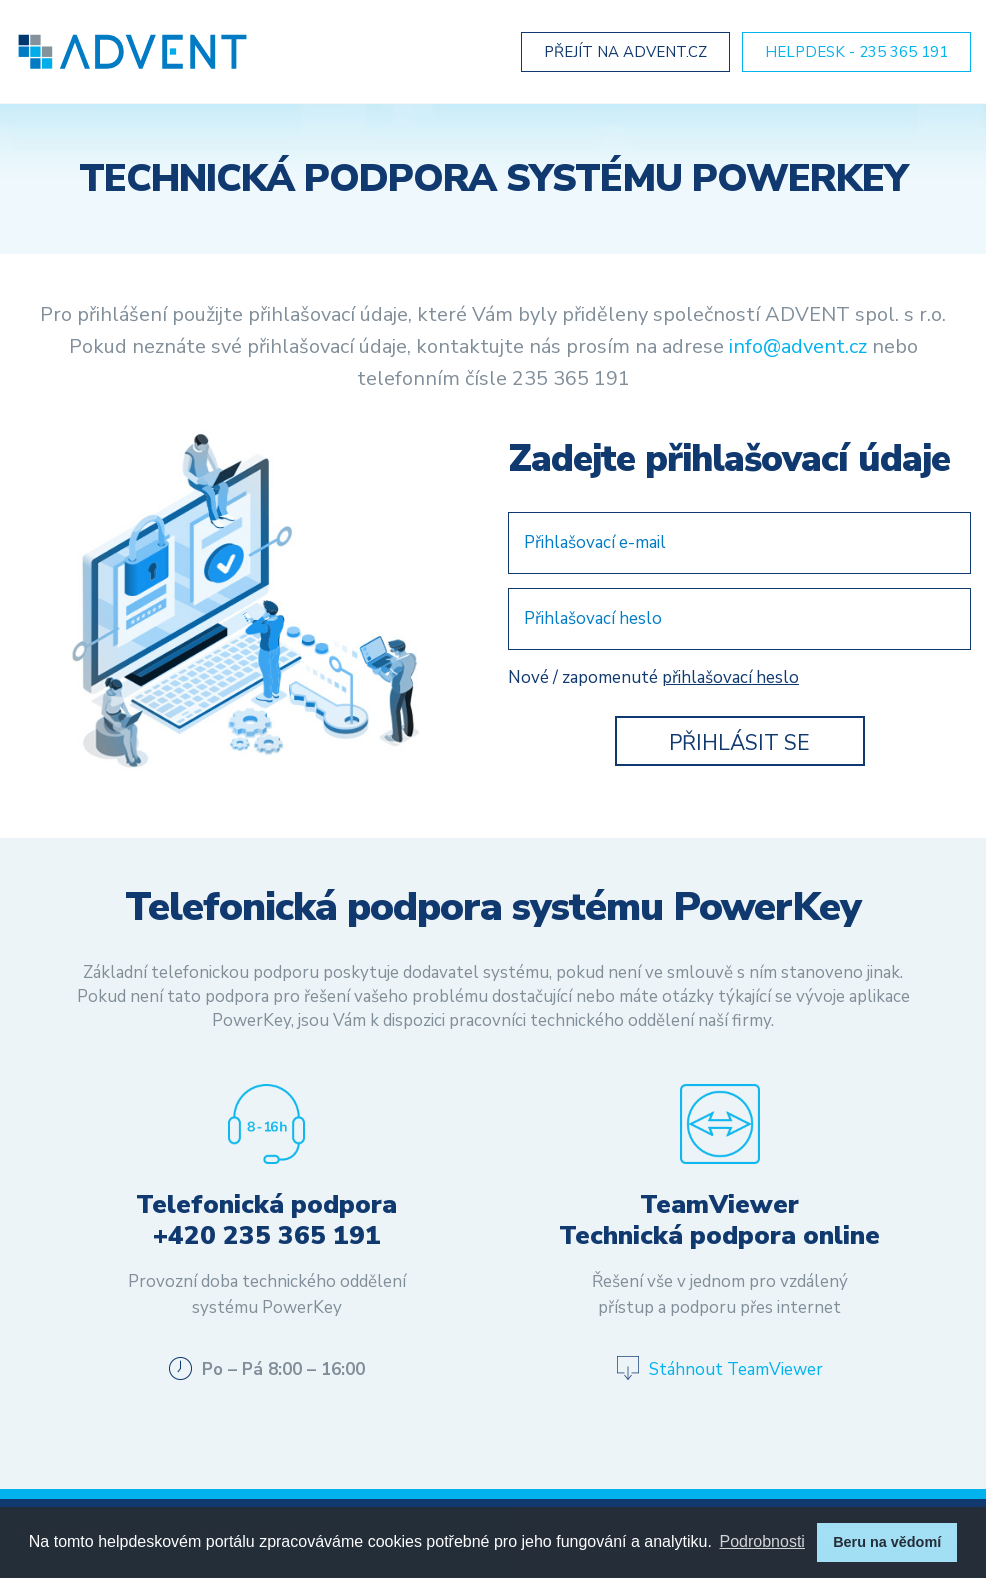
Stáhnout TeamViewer (736, 1371)
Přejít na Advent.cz (625, 52)
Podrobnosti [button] (762, 1541)
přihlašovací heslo (730, 679)
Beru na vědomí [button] (887, 1542)
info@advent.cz (798, 348)
